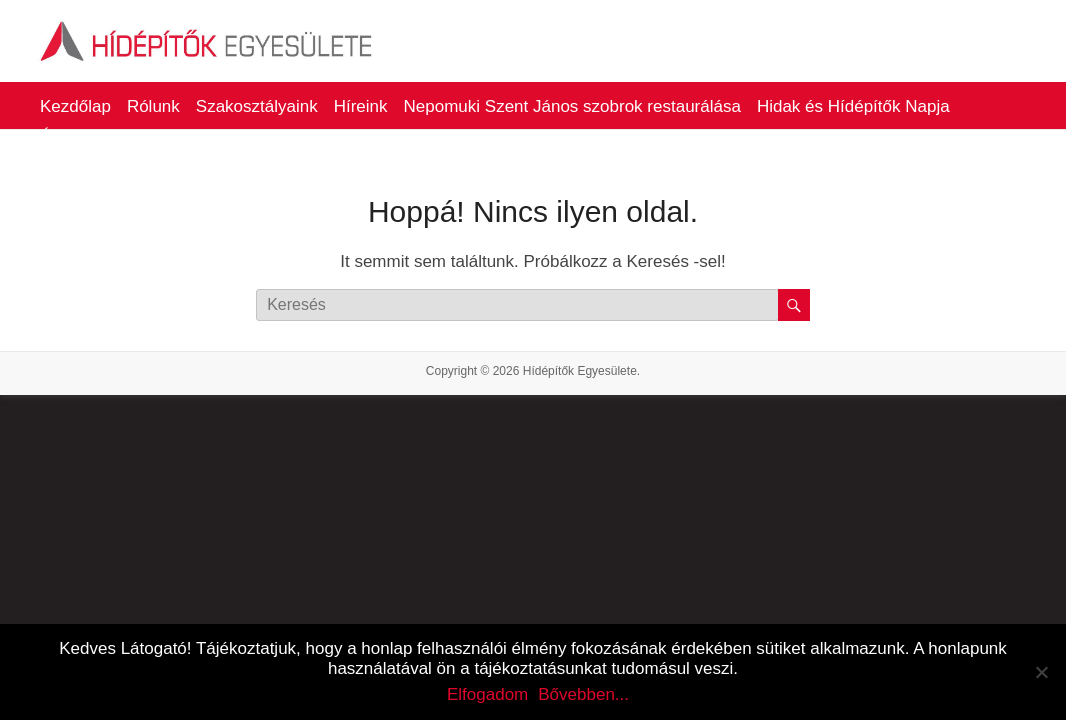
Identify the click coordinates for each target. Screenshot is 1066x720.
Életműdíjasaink (100, 136)
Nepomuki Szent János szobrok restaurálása (572, 106)
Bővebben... (583, 694)
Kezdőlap (75, 106)
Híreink (361, 106)
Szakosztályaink (257, 106)
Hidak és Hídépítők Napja (853, 106)
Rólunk (153, 106)
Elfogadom (487, 694)
